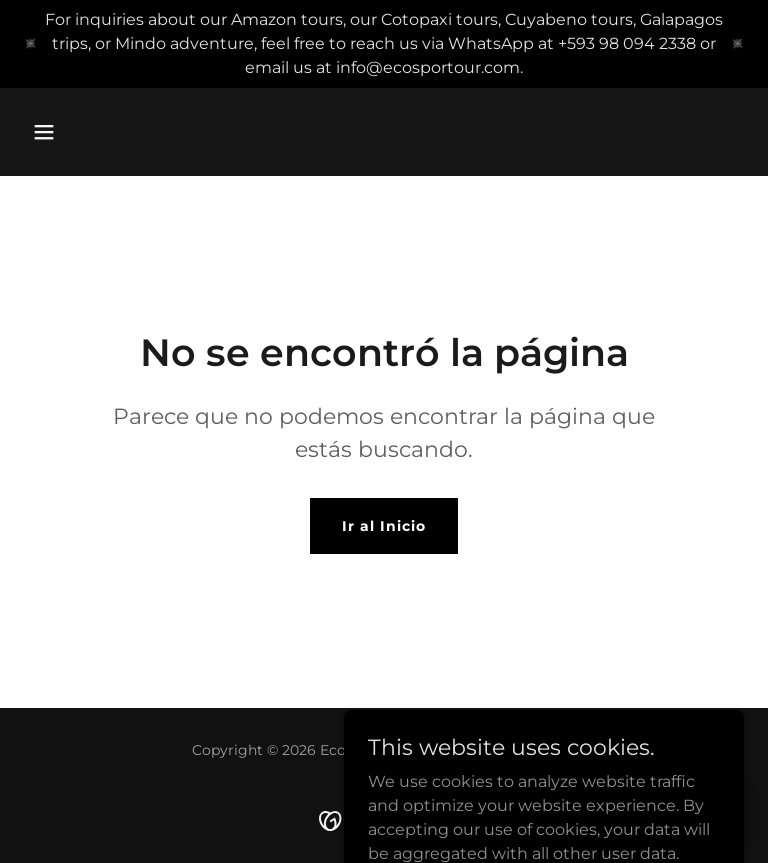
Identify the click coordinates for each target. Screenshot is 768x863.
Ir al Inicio (384, 526)
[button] (44, 132)
